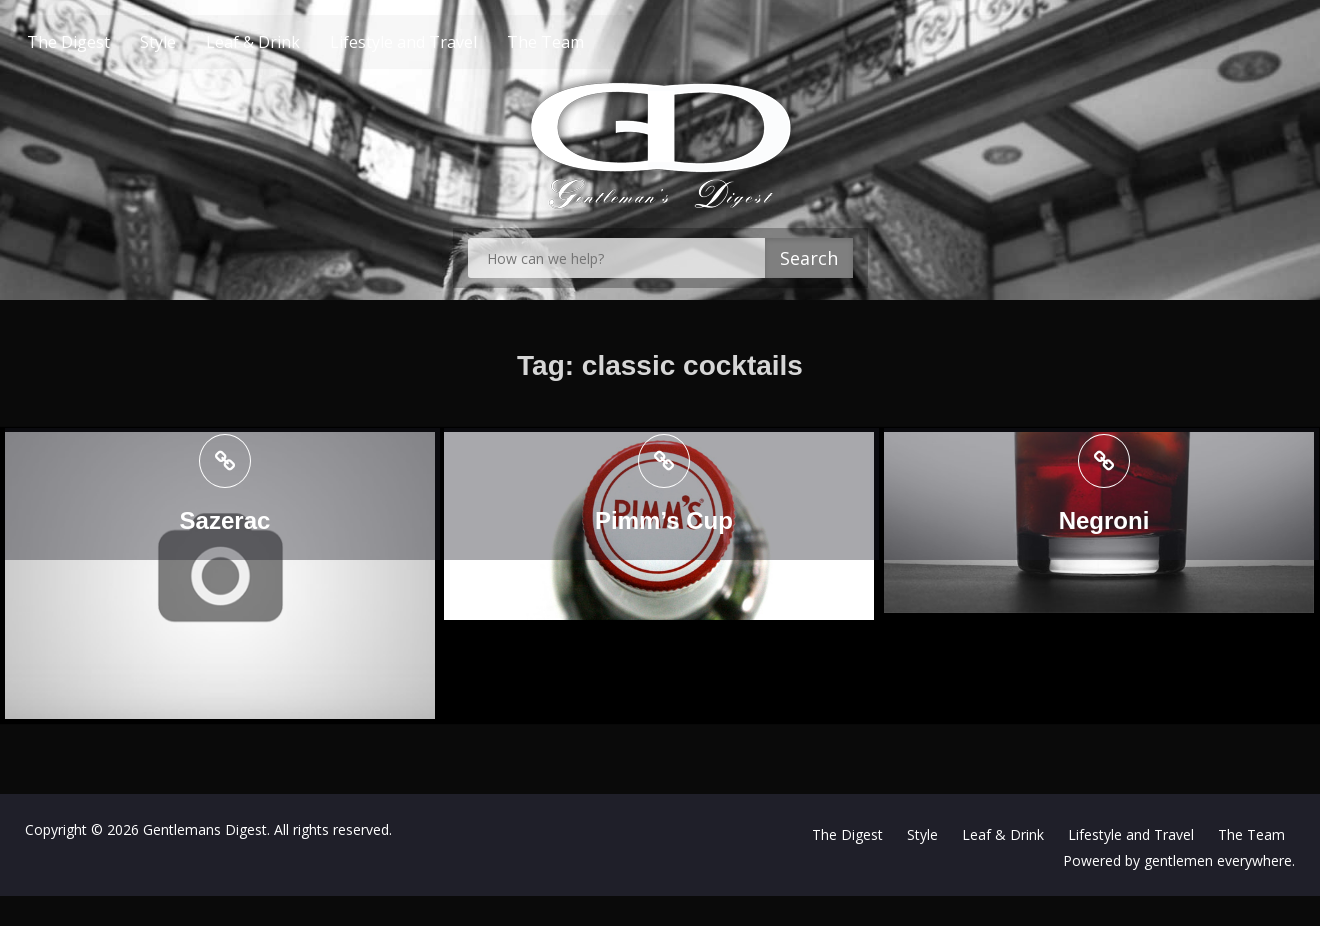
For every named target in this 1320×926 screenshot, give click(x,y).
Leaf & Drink (291, 42)
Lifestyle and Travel (441, 42)
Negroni (1091, 521)
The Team (583, 42)
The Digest (106, 42)
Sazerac (225, 521)
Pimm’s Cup (658, 521)
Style (196, 42)
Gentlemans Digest (205, 829)
